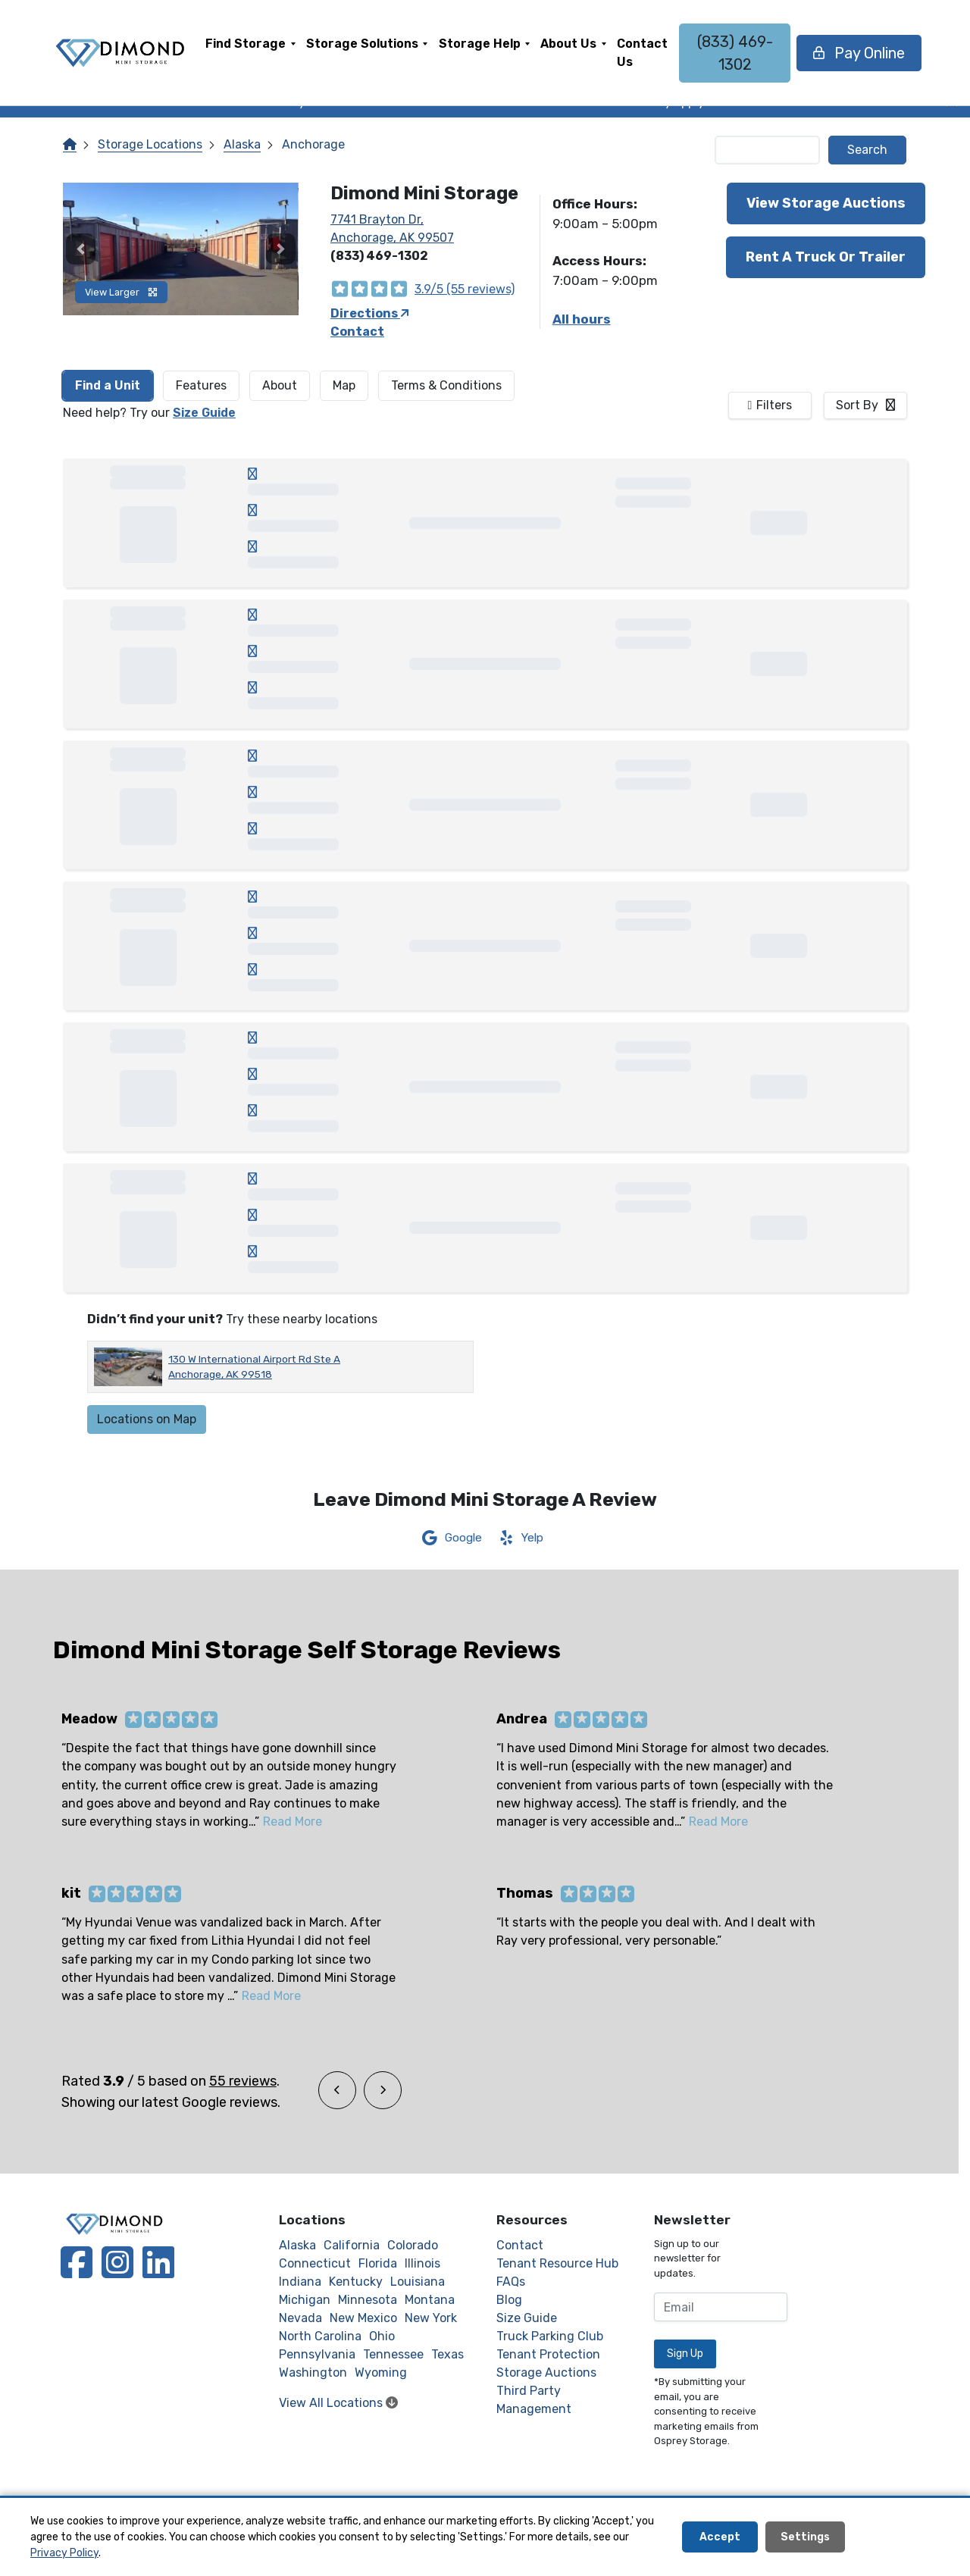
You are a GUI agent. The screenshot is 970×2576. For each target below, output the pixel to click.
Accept (719, 2537)
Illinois (422, 2263)
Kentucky (356, 2281)
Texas (447, 2354)
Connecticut (315, 2263)
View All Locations (338, 2403)
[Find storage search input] (768, 150)
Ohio (382, 2336)
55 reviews (243, 2081)
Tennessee (393, 2354)
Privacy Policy (64, 2552)
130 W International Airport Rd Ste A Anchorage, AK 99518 (254, 1366)
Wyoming (381, 2372)
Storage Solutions (362, 43)
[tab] (107, 385)
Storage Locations (150, 144)
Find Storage (245, 43)
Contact (357, 331)
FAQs (510, 2281)
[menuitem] (250, 52)
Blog (509, 2300)
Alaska (242, 144)
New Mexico (363, 2318)
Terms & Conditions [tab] (446, 385)
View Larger (121, 292)
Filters (774, 405)
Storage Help (480, 43)
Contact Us (642, 52)
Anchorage (313, 144)
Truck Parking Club (549, 2336)
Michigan (304, 2300)
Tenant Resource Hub (557, 2263)
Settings (805, 2537)
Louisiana (417, 2281)
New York (431, 2318)
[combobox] (865, 405)
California (352, 2245)
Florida (377, 2263)
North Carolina (320, 2336)
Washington (313, 2372)
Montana (430, 2300)
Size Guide (204, 412)
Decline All (896, 2537)
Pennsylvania (317, 2354)
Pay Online (859, 53)
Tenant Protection (548, 2354)
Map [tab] (344, 385)
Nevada (300, 2318)
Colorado (412, 2245)
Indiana (300, 2281)
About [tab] (279, 385)
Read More (292, 1821)
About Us (568, 43)
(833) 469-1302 (735, 53)
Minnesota (367, 2300)
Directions (369, 313)
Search (867, 149)
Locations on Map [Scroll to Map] (146, 1419)
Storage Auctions (546, 2372)
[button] (81, 249)
